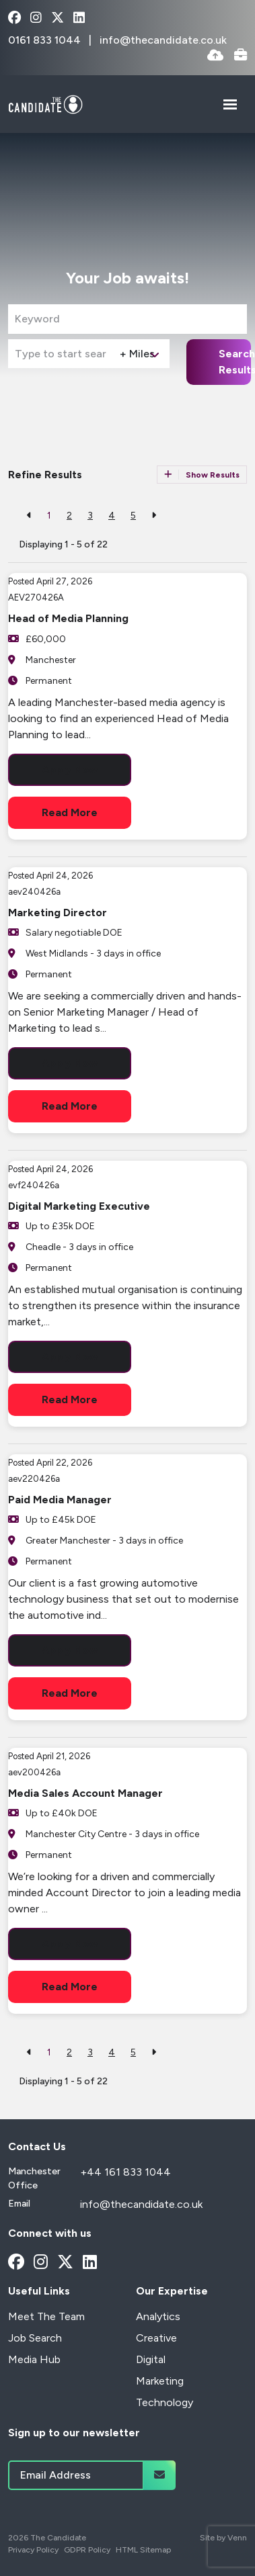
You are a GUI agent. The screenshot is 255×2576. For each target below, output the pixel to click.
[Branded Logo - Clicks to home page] (45, 104)
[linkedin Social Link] (79, 18)
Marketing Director (57, 912)
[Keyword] (127, 319)
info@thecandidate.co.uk (163, 40)
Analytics (158, 2316)
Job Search (35, 2337)
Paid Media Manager (60, 1499)
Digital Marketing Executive (79, 1206)
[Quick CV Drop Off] (215, 56)
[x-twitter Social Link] (57, 18)
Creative (156, 2337)
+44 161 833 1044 (125, 2172)
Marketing (160, 2380)
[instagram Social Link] (36, 18)
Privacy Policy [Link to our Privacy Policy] (33, 2550)
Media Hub (34, 2359)
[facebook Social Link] (14, 18)
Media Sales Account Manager (85, 1793)
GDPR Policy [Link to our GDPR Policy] (87, 2550)
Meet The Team (46, 2316)
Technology (164, 2402)
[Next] (153, 515)
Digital (151, 2359)
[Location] (61, 353)
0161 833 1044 (45, 40)
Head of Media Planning (68, 618)
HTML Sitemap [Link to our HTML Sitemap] (143, 2550)
